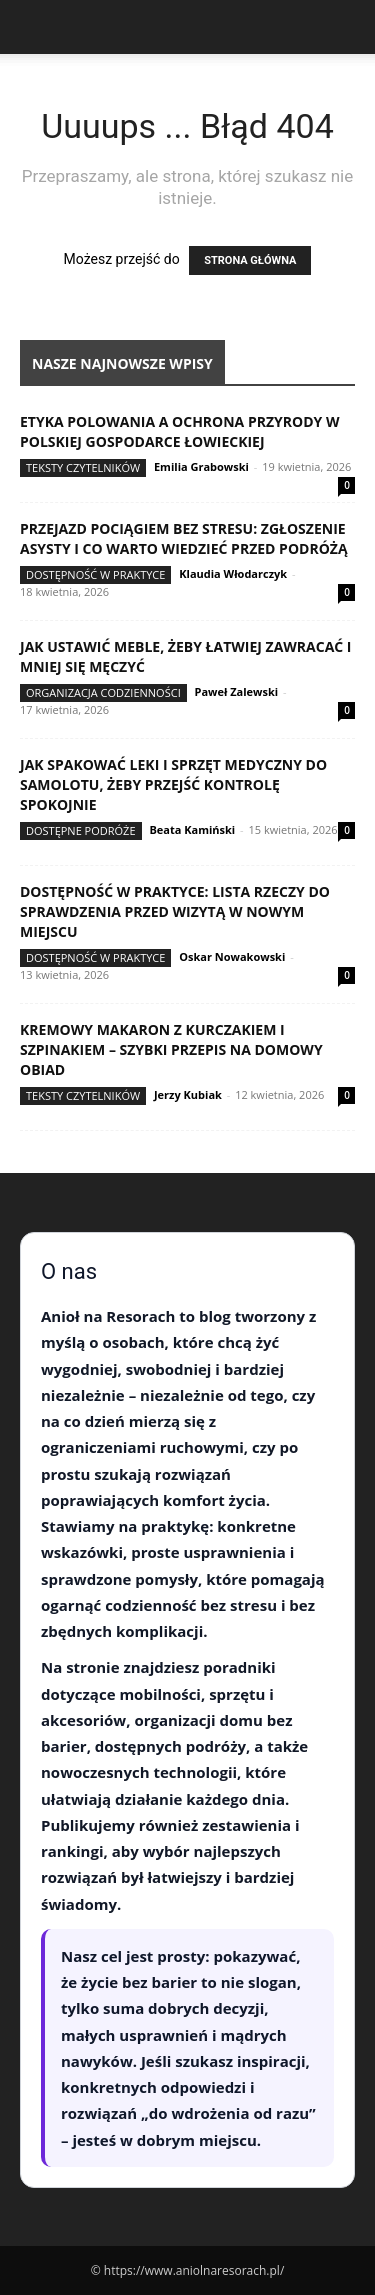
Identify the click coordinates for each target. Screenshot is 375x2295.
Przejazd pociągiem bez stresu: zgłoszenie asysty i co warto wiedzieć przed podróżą (184, 538)
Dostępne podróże (81, 830)
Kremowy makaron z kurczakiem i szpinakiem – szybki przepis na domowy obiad (171, 1049)
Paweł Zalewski (237, 691)
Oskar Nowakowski (232, 956)
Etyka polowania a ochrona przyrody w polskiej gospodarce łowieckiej (179, 431)
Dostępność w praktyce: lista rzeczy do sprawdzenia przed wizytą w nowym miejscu (175, 911)
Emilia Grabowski (201, 466)
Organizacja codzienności (103, 692)
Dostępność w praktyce (95, 574)
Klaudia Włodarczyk (233, 573)
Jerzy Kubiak (188, 1094)
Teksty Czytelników (83, 467)
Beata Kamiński (192, 829)
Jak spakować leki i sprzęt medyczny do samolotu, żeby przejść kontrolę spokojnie (173, 784)
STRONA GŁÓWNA (250, 260)
